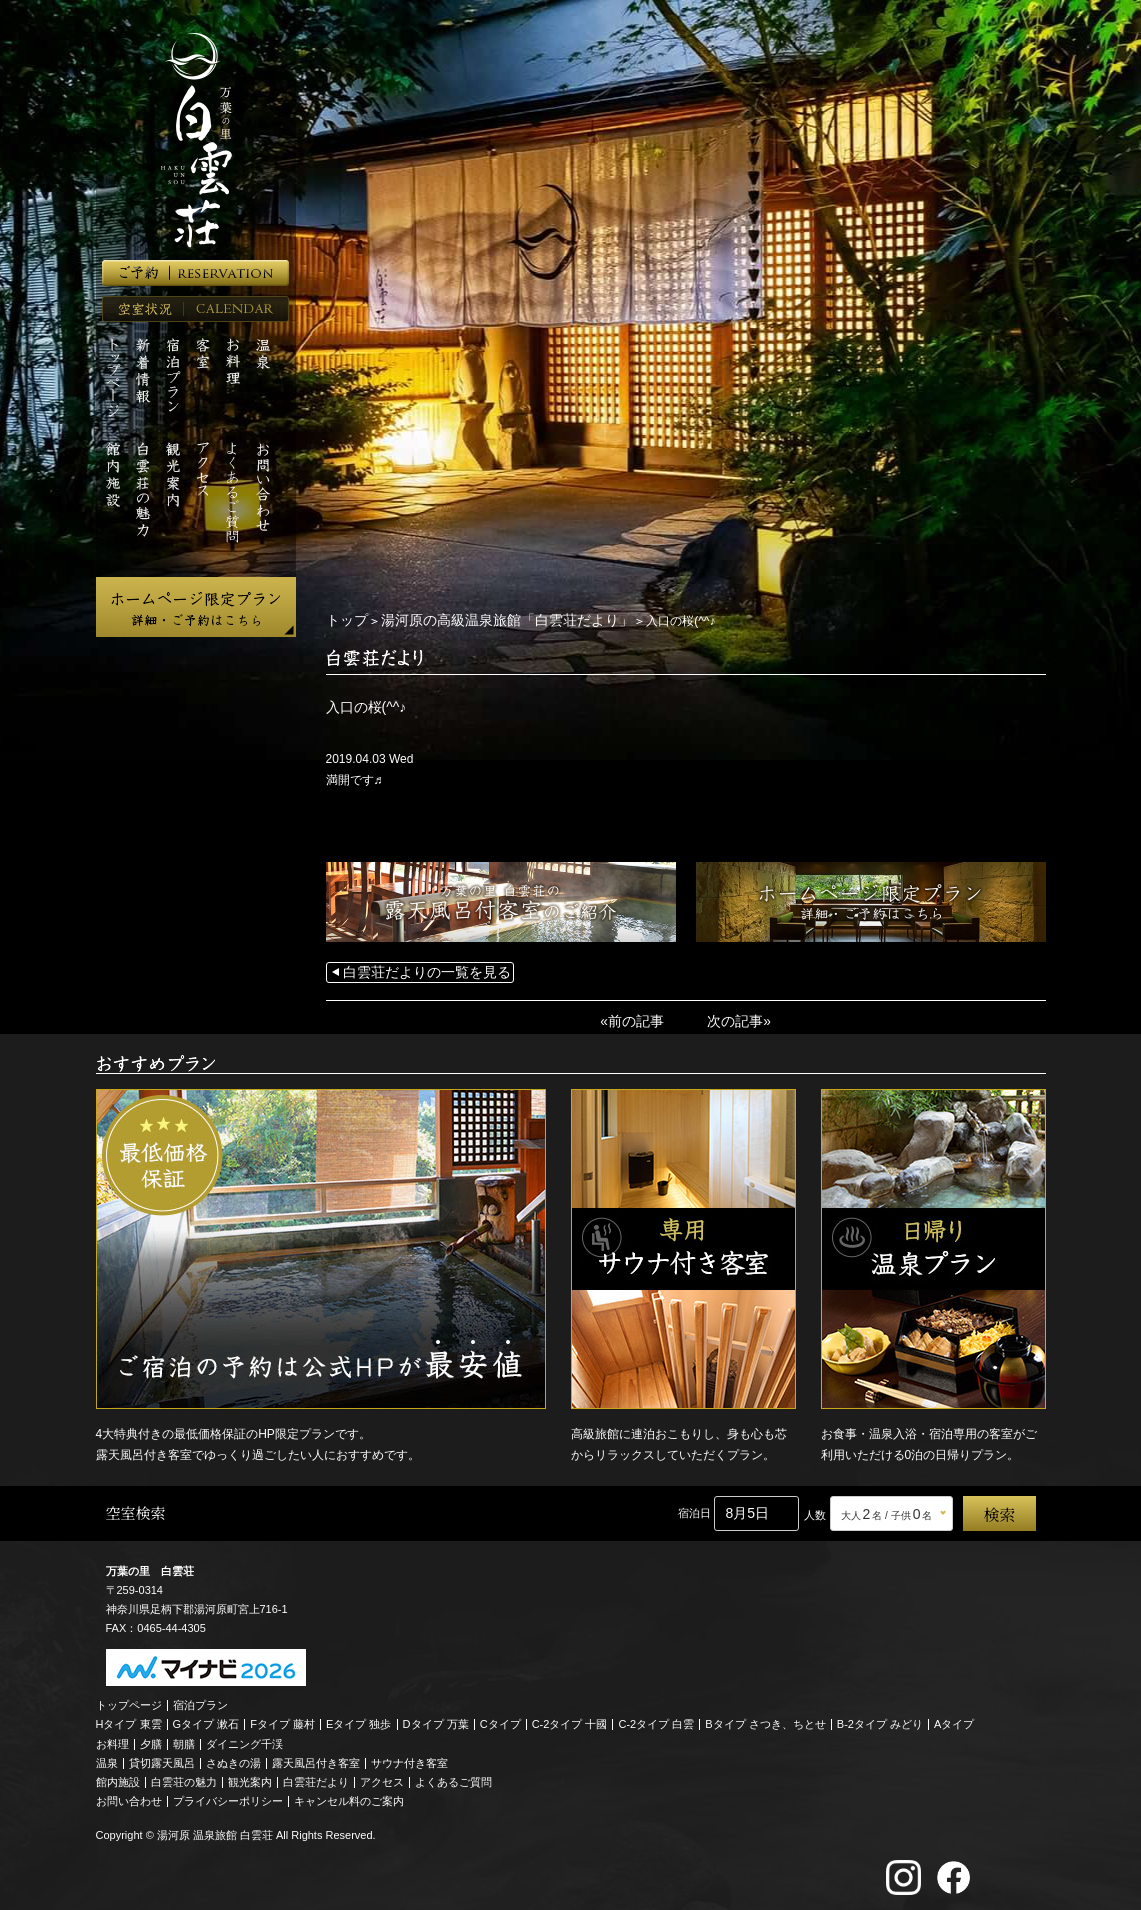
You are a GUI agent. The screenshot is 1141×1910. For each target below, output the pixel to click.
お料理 (112, 1739)
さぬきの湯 (233, 1758)
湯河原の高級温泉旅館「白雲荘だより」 (483, 620)
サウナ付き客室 (409, 1758)
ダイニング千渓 (244, 1739)
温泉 (107, 1758)
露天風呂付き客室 (316, 1758)
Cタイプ (500, 1719)
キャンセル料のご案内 (349, 1796)
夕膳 (151, 1739)
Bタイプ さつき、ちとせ (765, 1719)
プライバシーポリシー (228, 1796)
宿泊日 (694, 1508)
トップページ (129, 1700)
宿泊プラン (200, 1700)
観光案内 (250, 1777)
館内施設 (118, 1777)
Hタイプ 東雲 (129, 1719)
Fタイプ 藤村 (282, 1719)
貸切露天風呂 (162, 1758)
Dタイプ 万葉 (436, 1719)
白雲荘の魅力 (184, 1777)
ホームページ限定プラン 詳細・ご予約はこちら (196, 607)
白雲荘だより (316, 1777)
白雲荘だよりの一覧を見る (415, 971)
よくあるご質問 (453, 1777)
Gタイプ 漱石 (206, 1719)
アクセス (382, 1777)
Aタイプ (954, 1719)
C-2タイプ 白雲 (656, 1719)
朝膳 (184, 1739)
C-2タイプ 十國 (570, 1719)
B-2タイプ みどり (880, 1719)
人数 (815, 1510)
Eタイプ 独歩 (358, 1719)
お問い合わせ (129, 1796)
